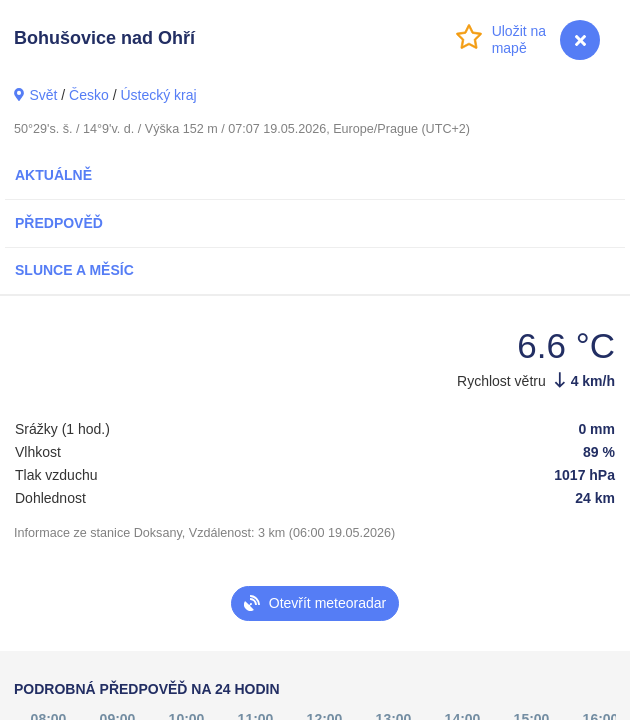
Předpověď (59, 223)
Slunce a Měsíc (74, 270)
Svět (43, 95)
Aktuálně (53, 175)
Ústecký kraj (158, 95)
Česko (89, 95)
